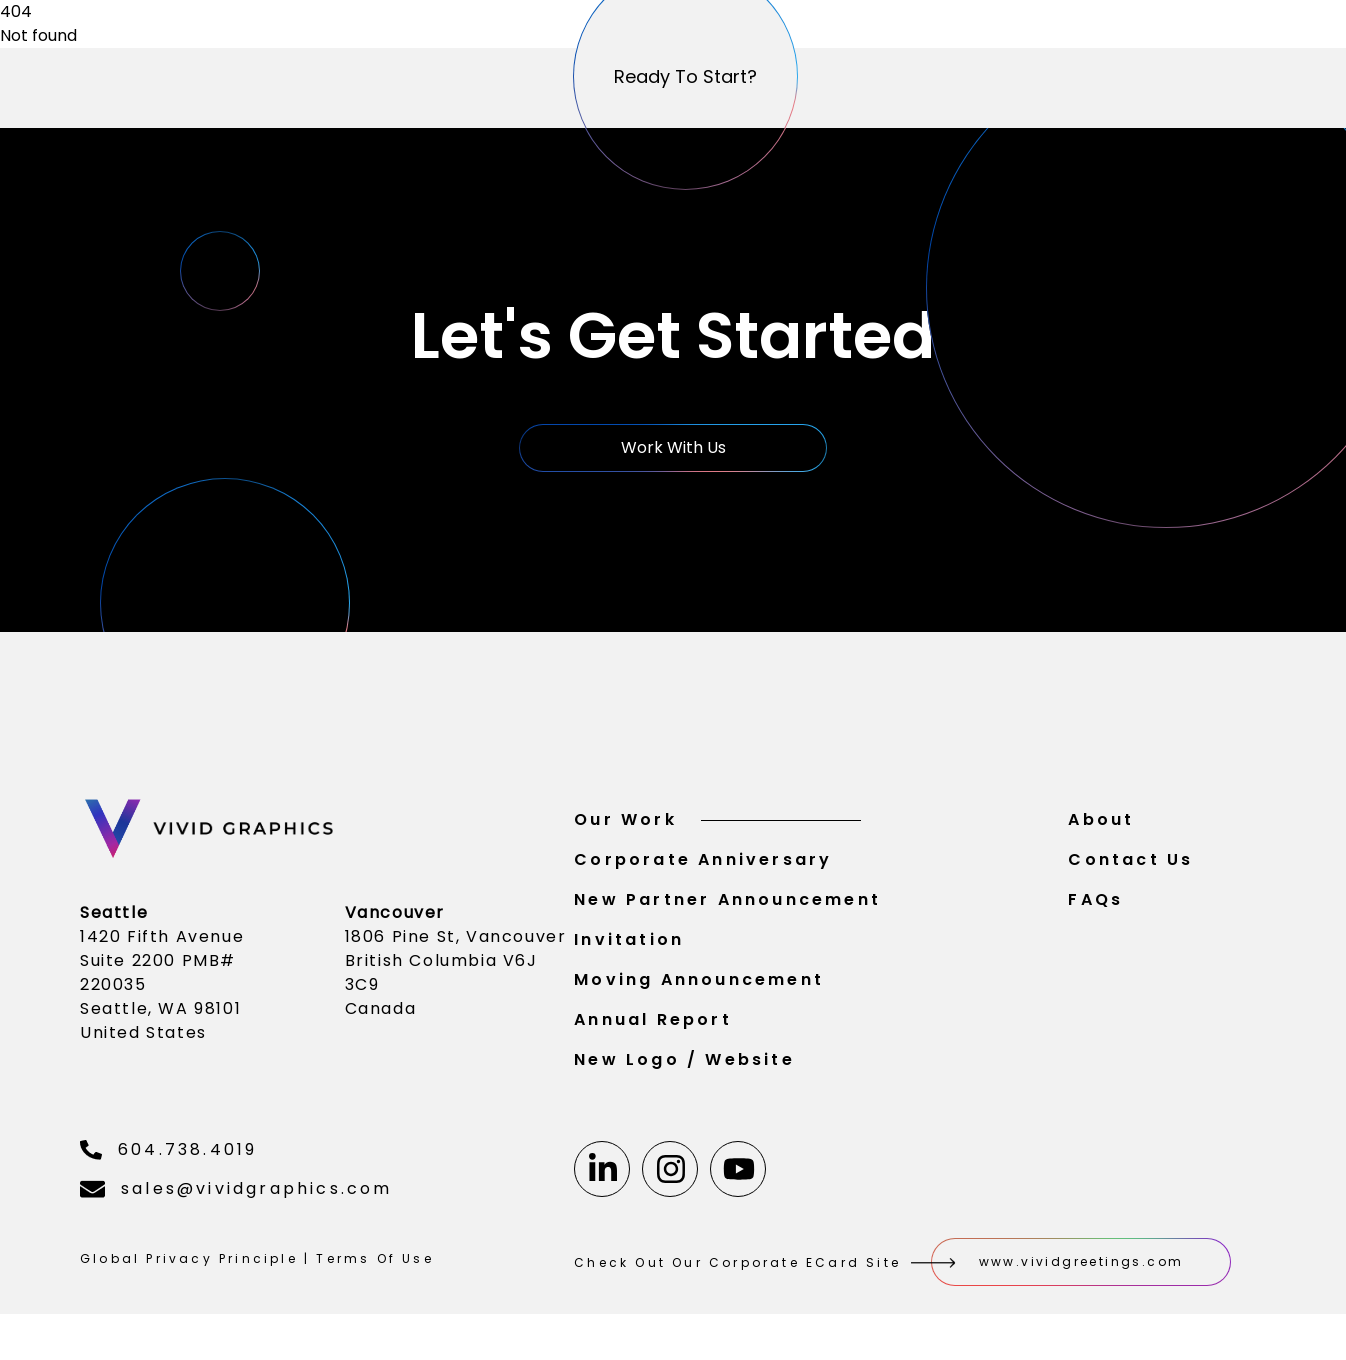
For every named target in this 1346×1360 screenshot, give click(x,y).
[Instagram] (670, 1179)
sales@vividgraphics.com (236, 1198)
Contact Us (1130, 869)
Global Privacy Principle (189, 1268)
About (1101, 829)
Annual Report (653, 1029)
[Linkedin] (602, 1179)
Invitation (629, 949)
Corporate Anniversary (703, 869)
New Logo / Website (684, 1069)
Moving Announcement (699, 989)
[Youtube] (738, 1179)
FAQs (1095, 909)
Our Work (717, 829)
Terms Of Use (374, 1268)
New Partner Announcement (727, 909)
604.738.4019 (168, 1159)
